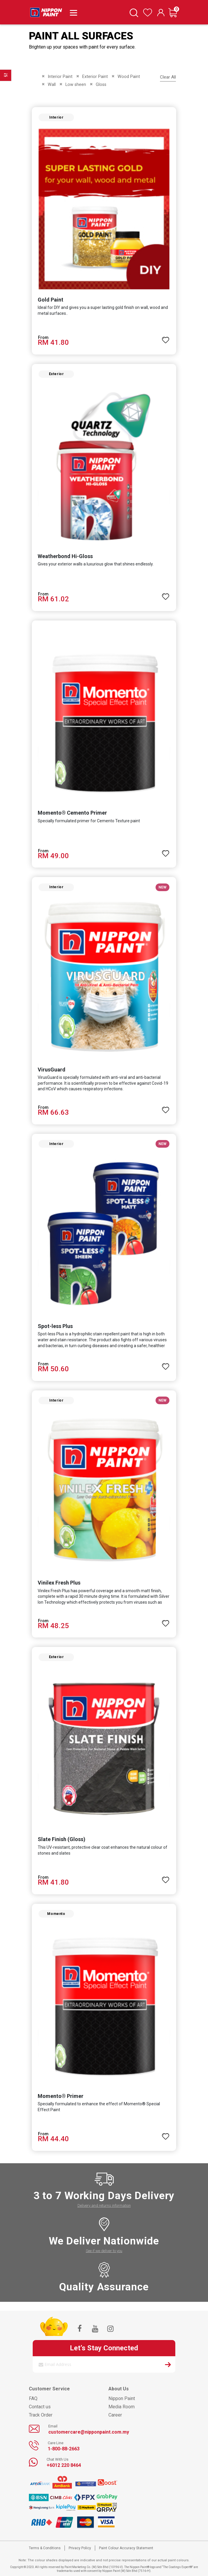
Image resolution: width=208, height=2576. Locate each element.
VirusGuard (51, 1069)
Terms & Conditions (45, 2548)
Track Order (40, 2415)
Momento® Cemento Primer (72, 813)
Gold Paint (50, 300)
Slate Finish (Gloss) (61, 1839)
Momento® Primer (60, 2096)
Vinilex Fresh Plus (59, 1583)
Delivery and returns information (104, 2205)
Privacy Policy (80, 2548)
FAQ (33, 2398)
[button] (165, 337)
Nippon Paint (121, 2398)
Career (115, 2415)
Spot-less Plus (55, 1326)
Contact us (40, 2406)
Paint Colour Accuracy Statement (126, 2548)
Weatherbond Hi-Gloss (65, 556)
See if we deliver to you (104, 2251)
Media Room (121, 2406)
